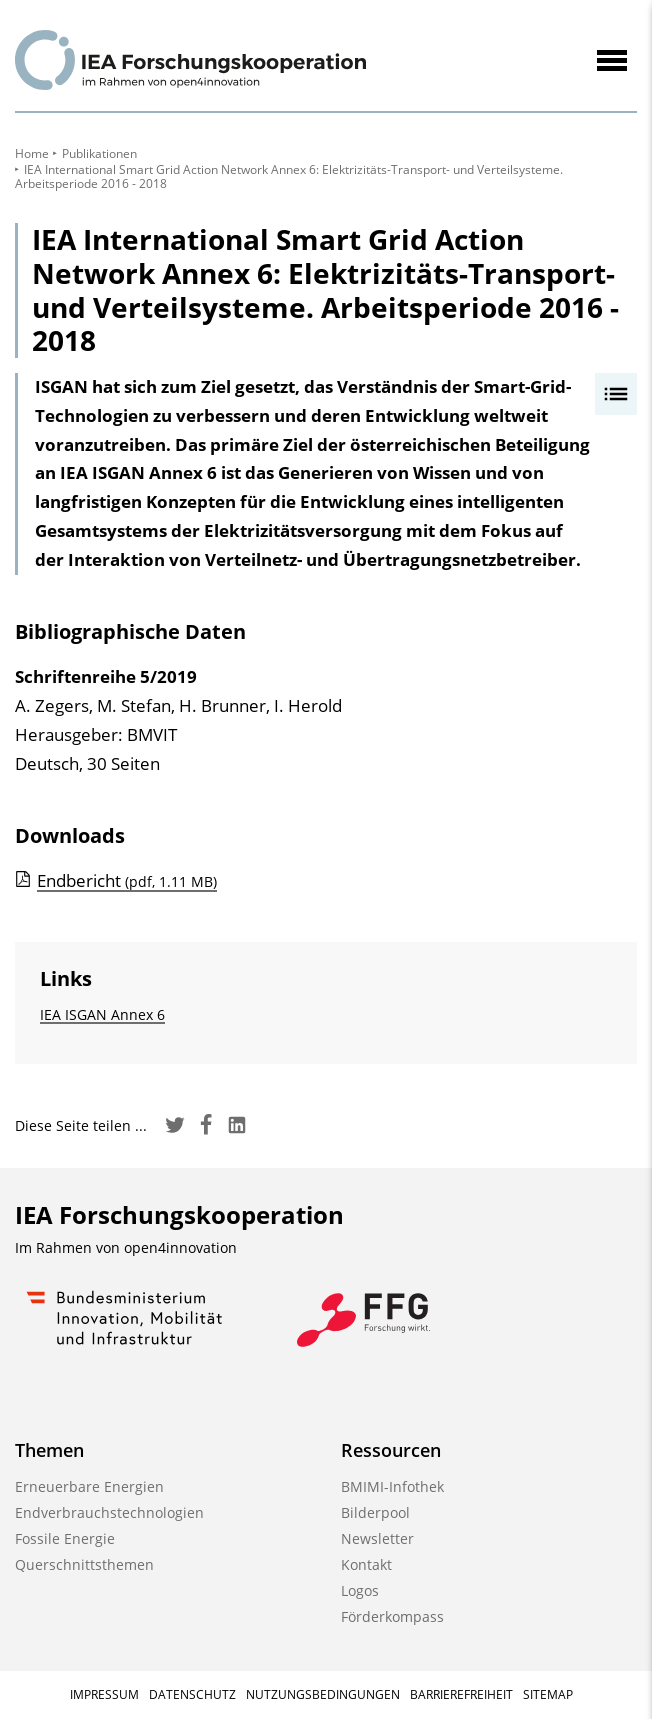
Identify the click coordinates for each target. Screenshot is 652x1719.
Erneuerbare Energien (89, 1486)
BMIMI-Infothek (392, 1486)
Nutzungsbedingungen (323, 1694)
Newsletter (377, 1538)
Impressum (104, 1694)
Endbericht (127, 880)
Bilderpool (375, 1512)
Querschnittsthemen (84, 1564)
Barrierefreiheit (461, 1694)
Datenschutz (192, 1694)
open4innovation (180, 1247)
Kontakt (366, 1564)
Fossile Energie (65, 1538)
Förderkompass (392, 1616)
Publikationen (99, 153)
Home (32, 153)
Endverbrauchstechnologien (109, 1512)
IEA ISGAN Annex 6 (102, 1014)
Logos (360, 1590)
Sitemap (548, 1694)
